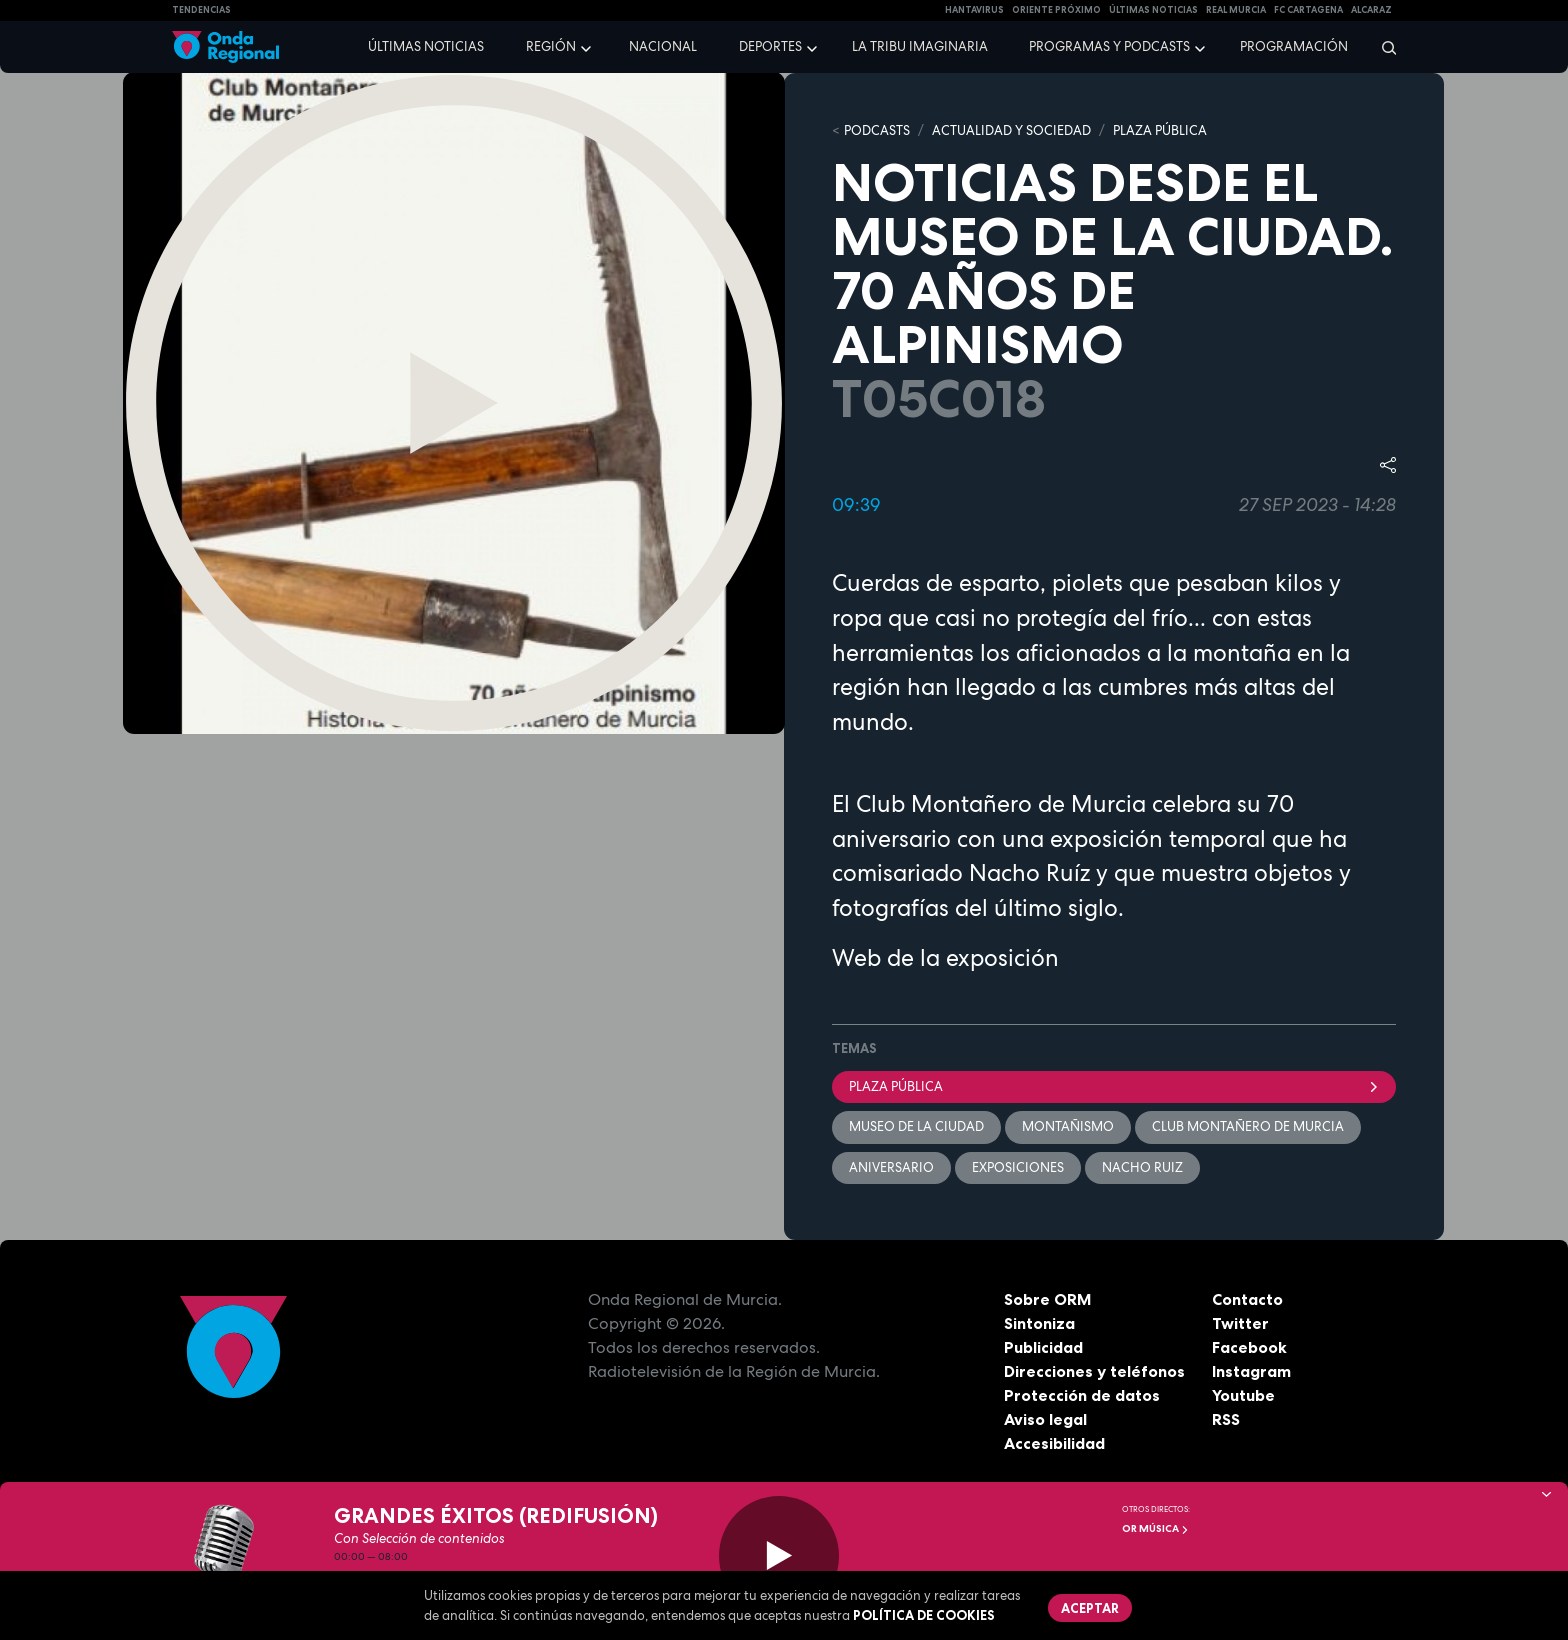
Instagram (1251, 1371)
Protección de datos (1082, 1395)
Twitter (1240, 1323)
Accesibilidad (1054, 1443)
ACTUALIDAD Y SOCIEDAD (1011, 130)
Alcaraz (1371, 10)
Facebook (1249, 1347)
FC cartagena (1308, 10)
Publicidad (1043, 1347)
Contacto (1247, 1299)
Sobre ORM (1048, 1299)
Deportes (770, 46)
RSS (1226, 1419)
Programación (1294, 46)
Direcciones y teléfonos (1095, 1371)
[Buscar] (1382, 47)
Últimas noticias (426, 46)
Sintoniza (1039, 1323)
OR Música (1155, 1528)
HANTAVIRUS (974, 10)
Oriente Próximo (1056, 10)
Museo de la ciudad (916, 1126)
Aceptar (1090, 1608)
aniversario (891, 1167)
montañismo (1068, 1126)
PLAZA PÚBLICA (1160, 130)
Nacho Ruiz (1142, 1167)
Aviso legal (1045, 1419)
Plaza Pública (1114, 1086)
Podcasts (877, 130)
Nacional (663, 46)
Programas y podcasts (1109, 46)
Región (551, 46)
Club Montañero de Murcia (1248, 1126)
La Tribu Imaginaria (920, 46)
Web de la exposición (945, 958)
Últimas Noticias (1153, 10)
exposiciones (1018, 1167)
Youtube (1243, 1395)
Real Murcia (1236, 10)
